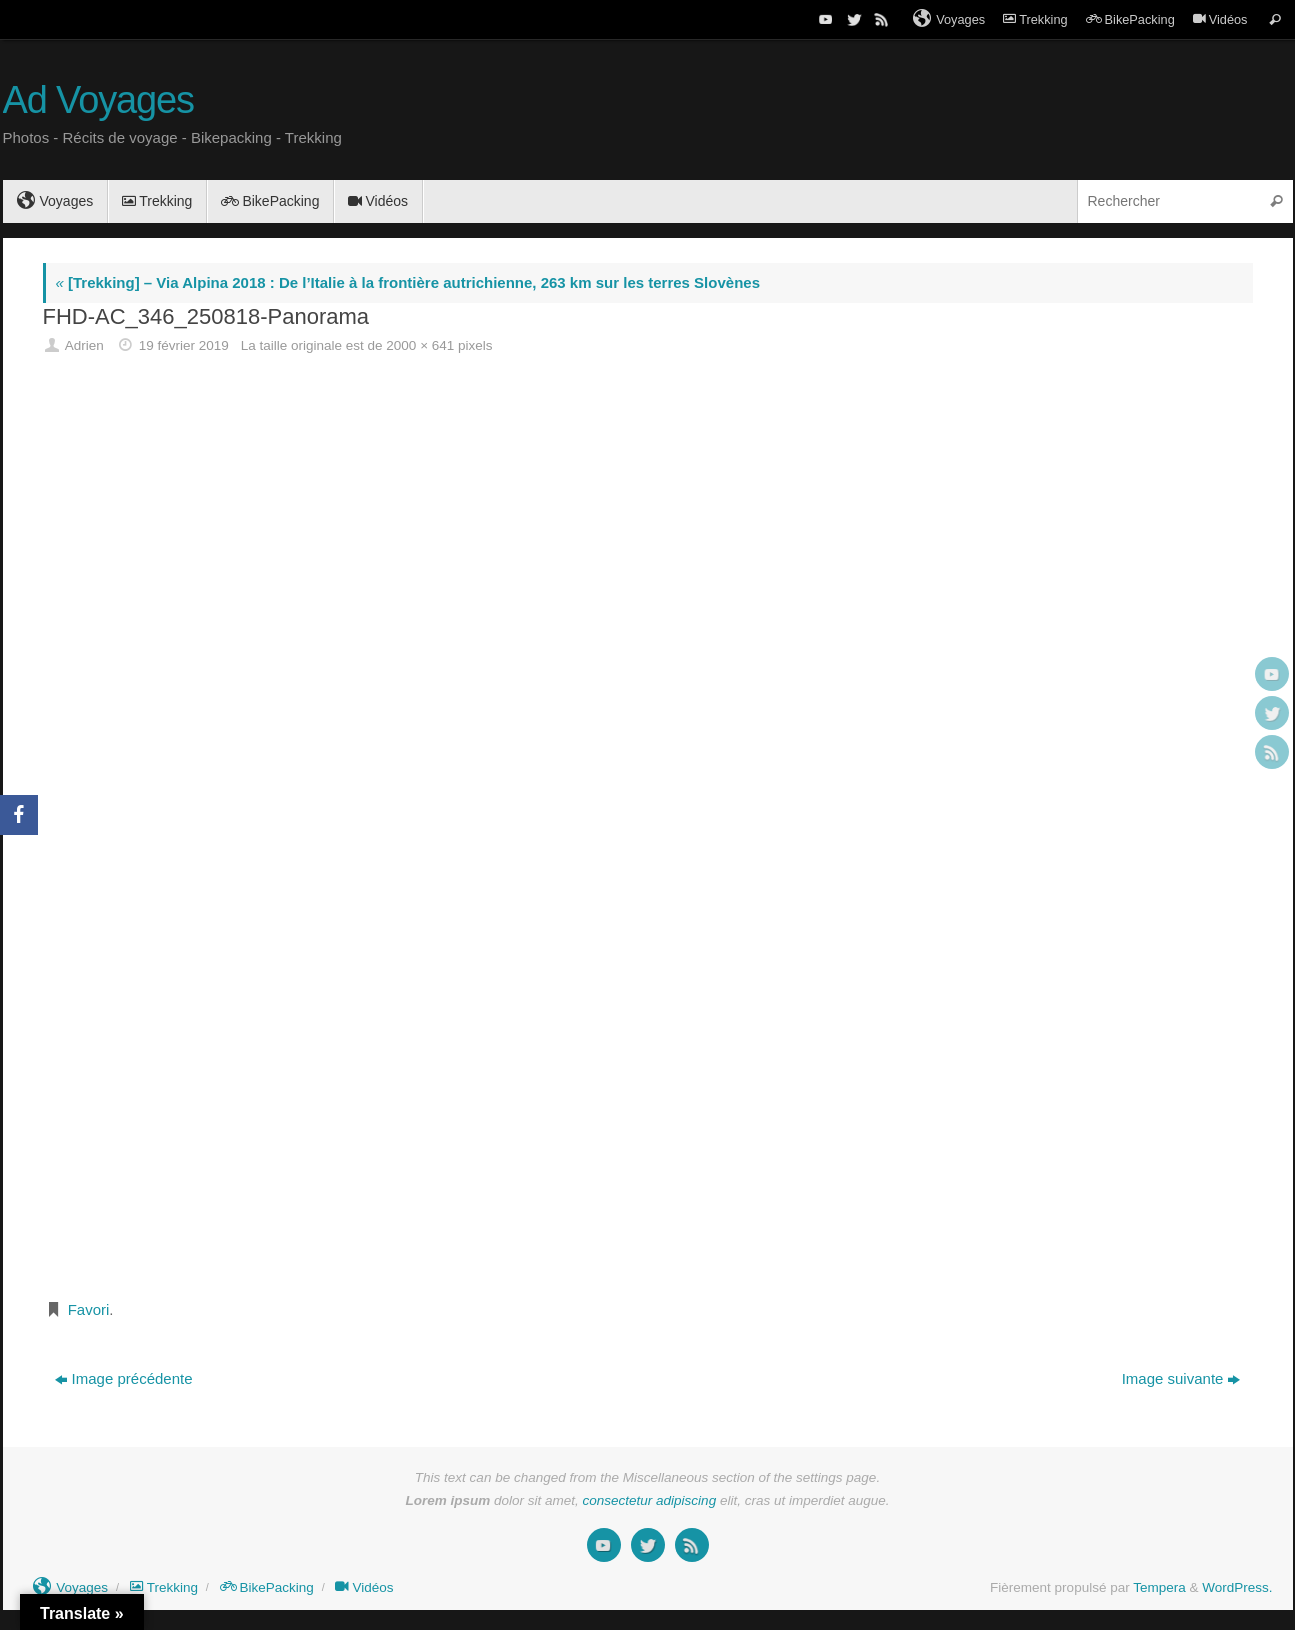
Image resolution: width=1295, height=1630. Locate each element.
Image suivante (1181, 1378)
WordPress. (1237, 1587)
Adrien (84, 345)
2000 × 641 (420, 345)
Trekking (1035, 19)
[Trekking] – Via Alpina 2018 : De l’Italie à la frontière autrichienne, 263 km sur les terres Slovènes (408, 282)
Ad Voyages (98, 100)
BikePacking (1130, 19)
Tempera (1159, 1587)
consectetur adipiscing (650, 1500)
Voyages (949, 19)
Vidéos (1220, 19)
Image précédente (124, 1378)
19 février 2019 (184, 345)
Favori (89, 1309)
